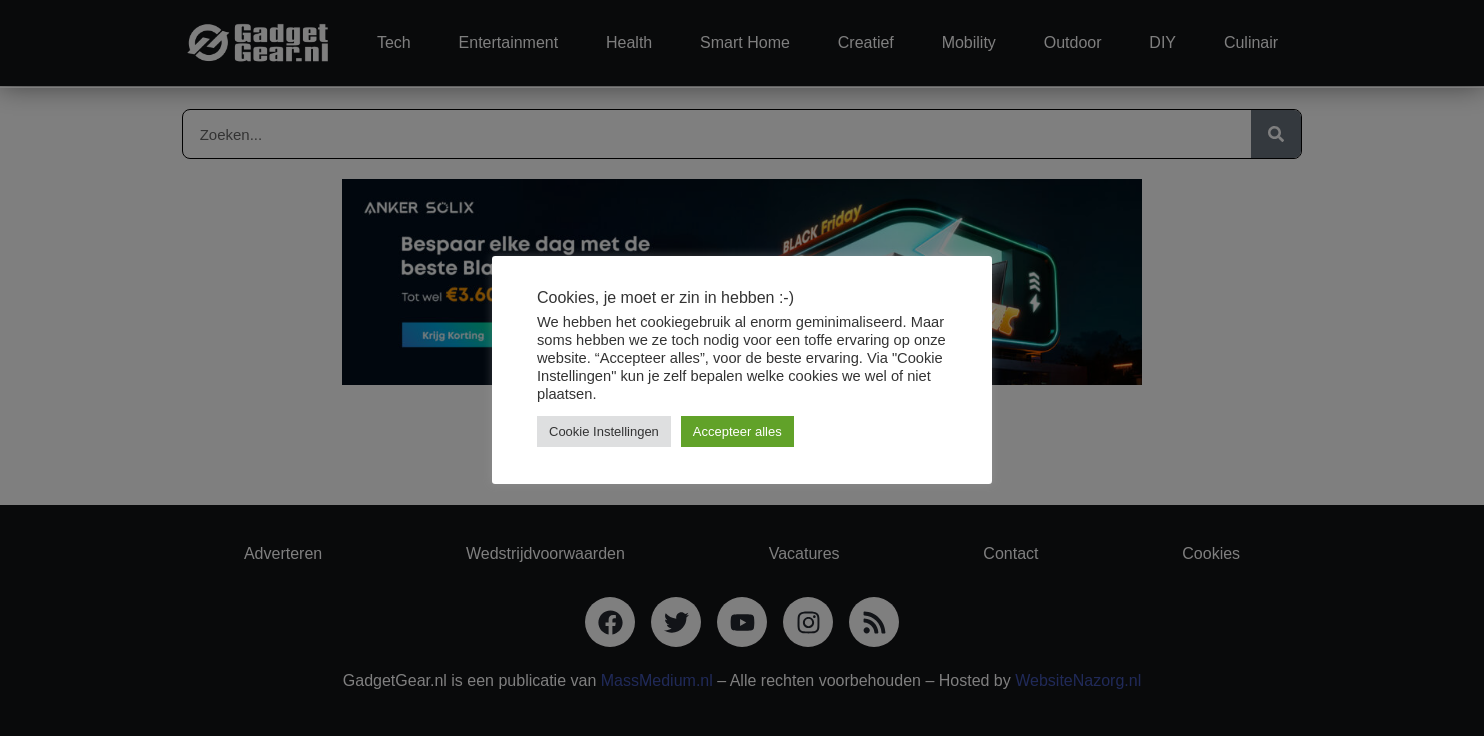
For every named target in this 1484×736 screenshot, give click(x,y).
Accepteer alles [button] (737, 431)
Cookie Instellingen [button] (604, 431)
